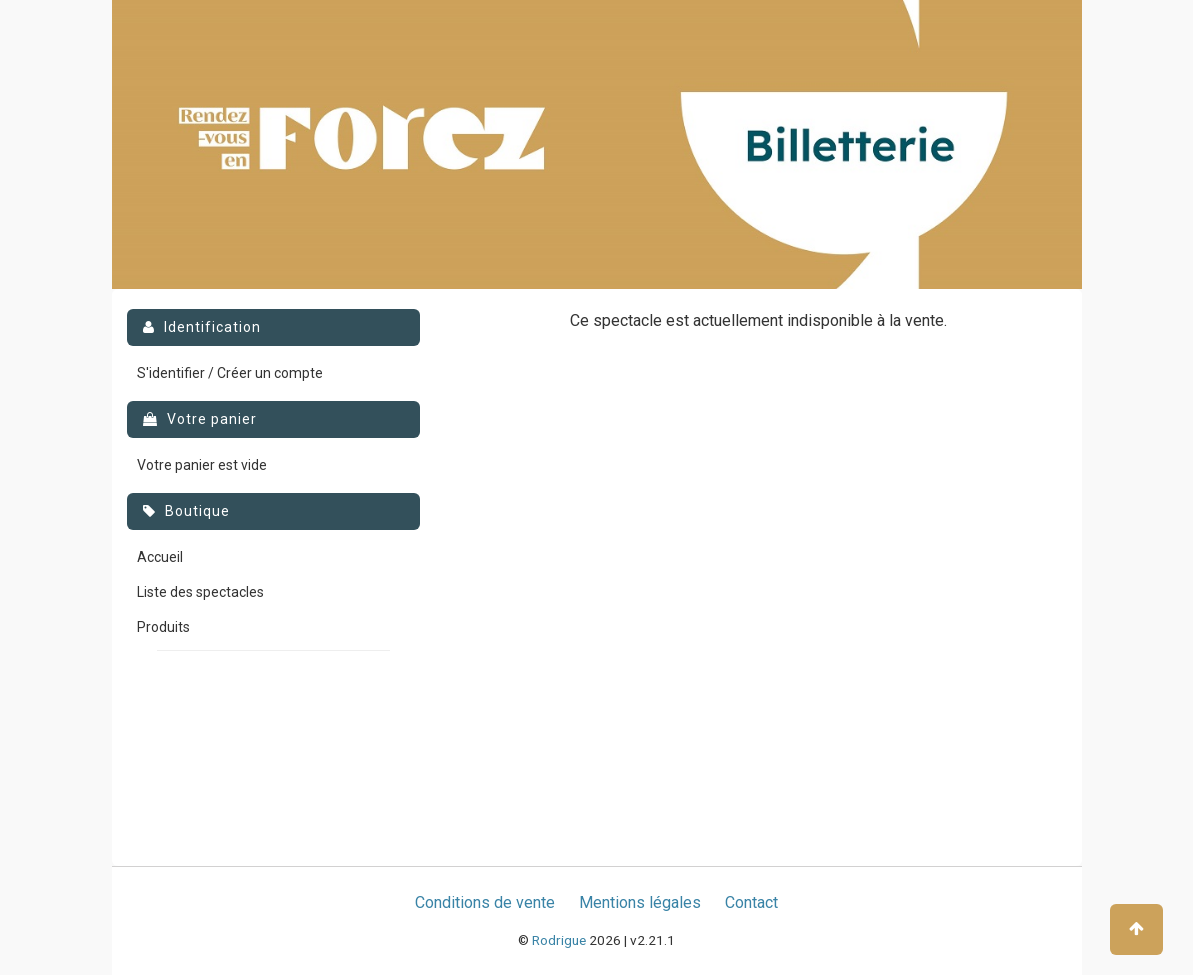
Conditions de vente (485, 902)
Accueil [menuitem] (160, 557)
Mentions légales (640, 902)
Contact (751, 902)
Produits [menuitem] (163, 627)
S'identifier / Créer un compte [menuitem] (230, 373)
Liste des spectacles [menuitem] (200, 592)
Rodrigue (559, 940)
